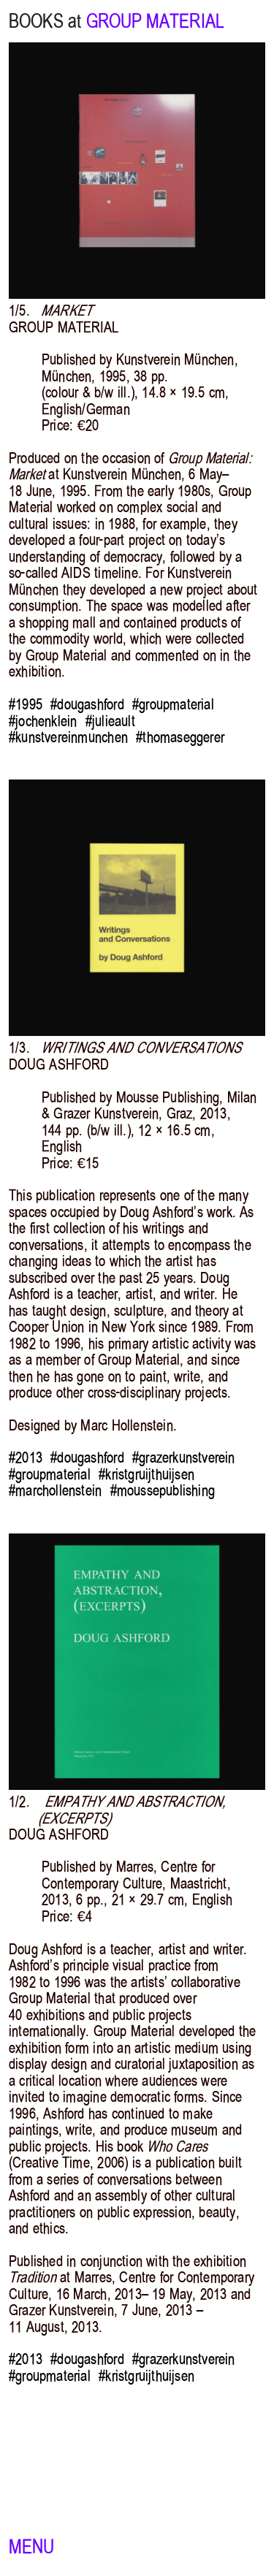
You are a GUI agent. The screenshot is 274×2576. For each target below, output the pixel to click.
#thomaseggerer (180, 737)
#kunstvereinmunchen (68, 737)
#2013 (25, 1457)
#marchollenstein (55, 1490)
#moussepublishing (163, 1490)
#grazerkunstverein (183, 1457)
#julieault (110, 721)
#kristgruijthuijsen (146, 1474)
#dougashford (86, 704)
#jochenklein (43, 721)
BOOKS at (45, 21)
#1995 (25, 704)
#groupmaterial (173, 704)
